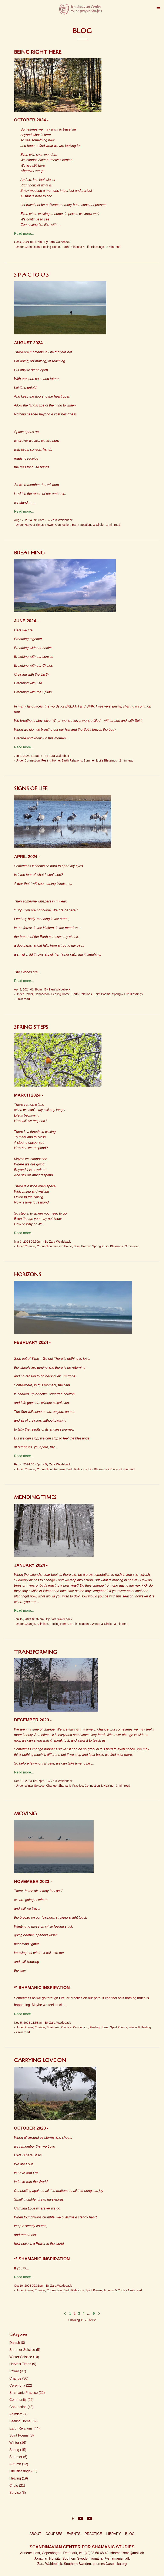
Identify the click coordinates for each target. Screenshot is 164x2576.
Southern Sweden (75, 2558)
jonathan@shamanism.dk (110, 2558)
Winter (96, 1623)
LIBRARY (113, 2534)
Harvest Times (34, 524)
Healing (108, 1785)
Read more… (24, 233)
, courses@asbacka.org (109, 2564)
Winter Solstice (34, 1785)
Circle (100, 524)
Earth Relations (71, 247)
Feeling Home (50, 247)
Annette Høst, (31, 2553)
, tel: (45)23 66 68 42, (93, 2553)
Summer (89, 760)
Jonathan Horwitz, (48, 2558)
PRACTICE (93, 2534)
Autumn (109, 2290)
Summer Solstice (24, 2350)
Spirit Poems (102, 994)
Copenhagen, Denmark (59, 2553)
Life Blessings (95, 247)
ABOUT (35, 2534)
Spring (116, 994)
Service (17, 2492)
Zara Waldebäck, (50, 2564)
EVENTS (73, 2534)
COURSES (54, 2534)
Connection (32, 247)
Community (21, 2399)
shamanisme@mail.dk (127, 2553)
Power (49, 524)
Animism (59, 1469)
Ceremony (20, 2385)
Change (30, 1246)
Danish (17, 2342)
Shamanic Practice (70, 1785)
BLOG (129, 2534)
